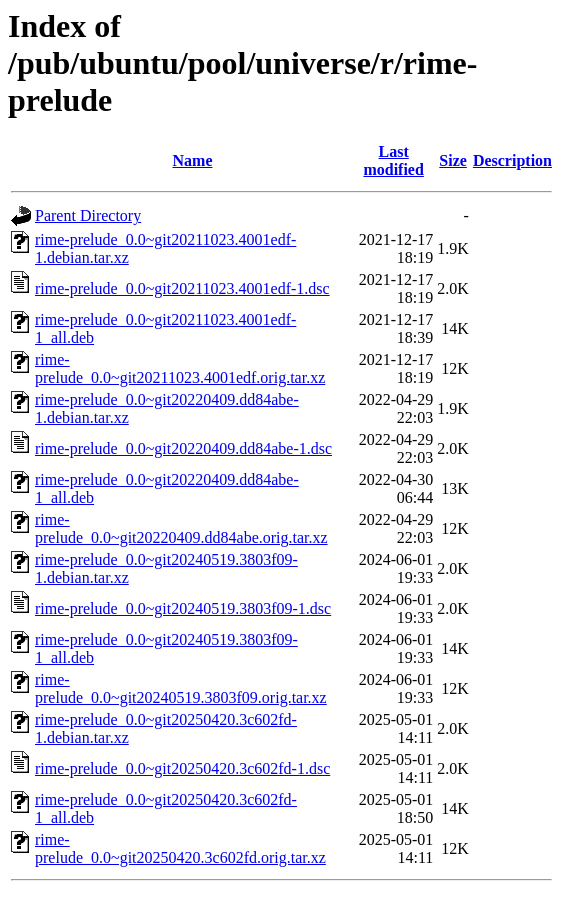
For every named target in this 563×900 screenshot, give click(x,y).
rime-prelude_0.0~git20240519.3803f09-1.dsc (183, 608)
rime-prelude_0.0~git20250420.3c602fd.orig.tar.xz (180, 848)
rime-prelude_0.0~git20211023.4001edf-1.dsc (182, 288)
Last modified (393, 160)
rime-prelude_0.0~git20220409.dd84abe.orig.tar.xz (181, 528)
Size (453, 160)
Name (193, 160)
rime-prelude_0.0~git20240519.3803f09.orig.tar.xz (181, 688)
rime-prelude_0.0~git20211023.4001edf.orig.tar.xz (180, 368)
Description (512, 160)
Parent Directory (88, 215)
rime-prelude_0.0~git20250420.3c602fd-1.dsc (182, 768)
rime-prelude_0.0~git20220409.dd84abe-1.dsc (183, 448)
